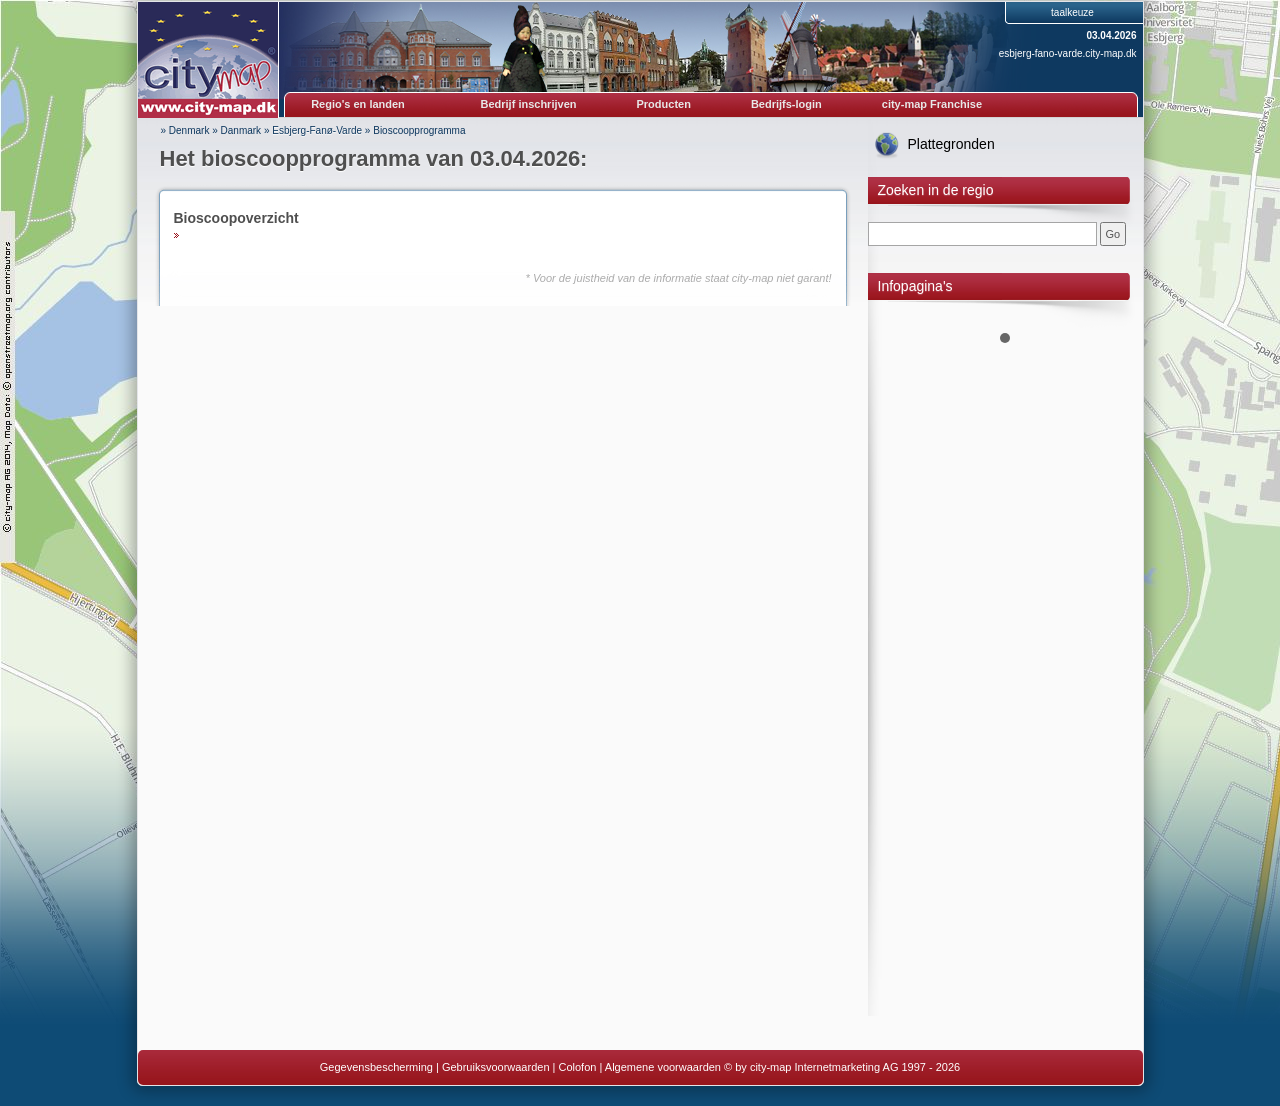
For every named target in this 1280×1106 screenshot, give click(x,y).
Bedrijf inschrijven (529, 104)
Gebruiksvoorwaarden (496, 1067)
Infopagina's (915, 286)
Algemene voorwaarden (663, 1067)
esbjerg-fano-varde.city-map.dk (1068, 53)
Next (1117, 310)
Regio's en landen (358, 104)
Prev (894, 310)
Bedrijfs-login (786, 104)
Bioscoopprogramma (419, 130)
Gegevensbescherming (376, 1067)
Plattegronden (951, 144)
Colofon (578, 1067)
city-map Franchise (932, 104)
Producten (663, 104)
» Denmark (185, 130)
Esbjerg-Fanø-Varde (317, 130)
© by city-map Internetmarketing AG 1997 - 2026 (842, 1067)
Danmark (241, 130)
